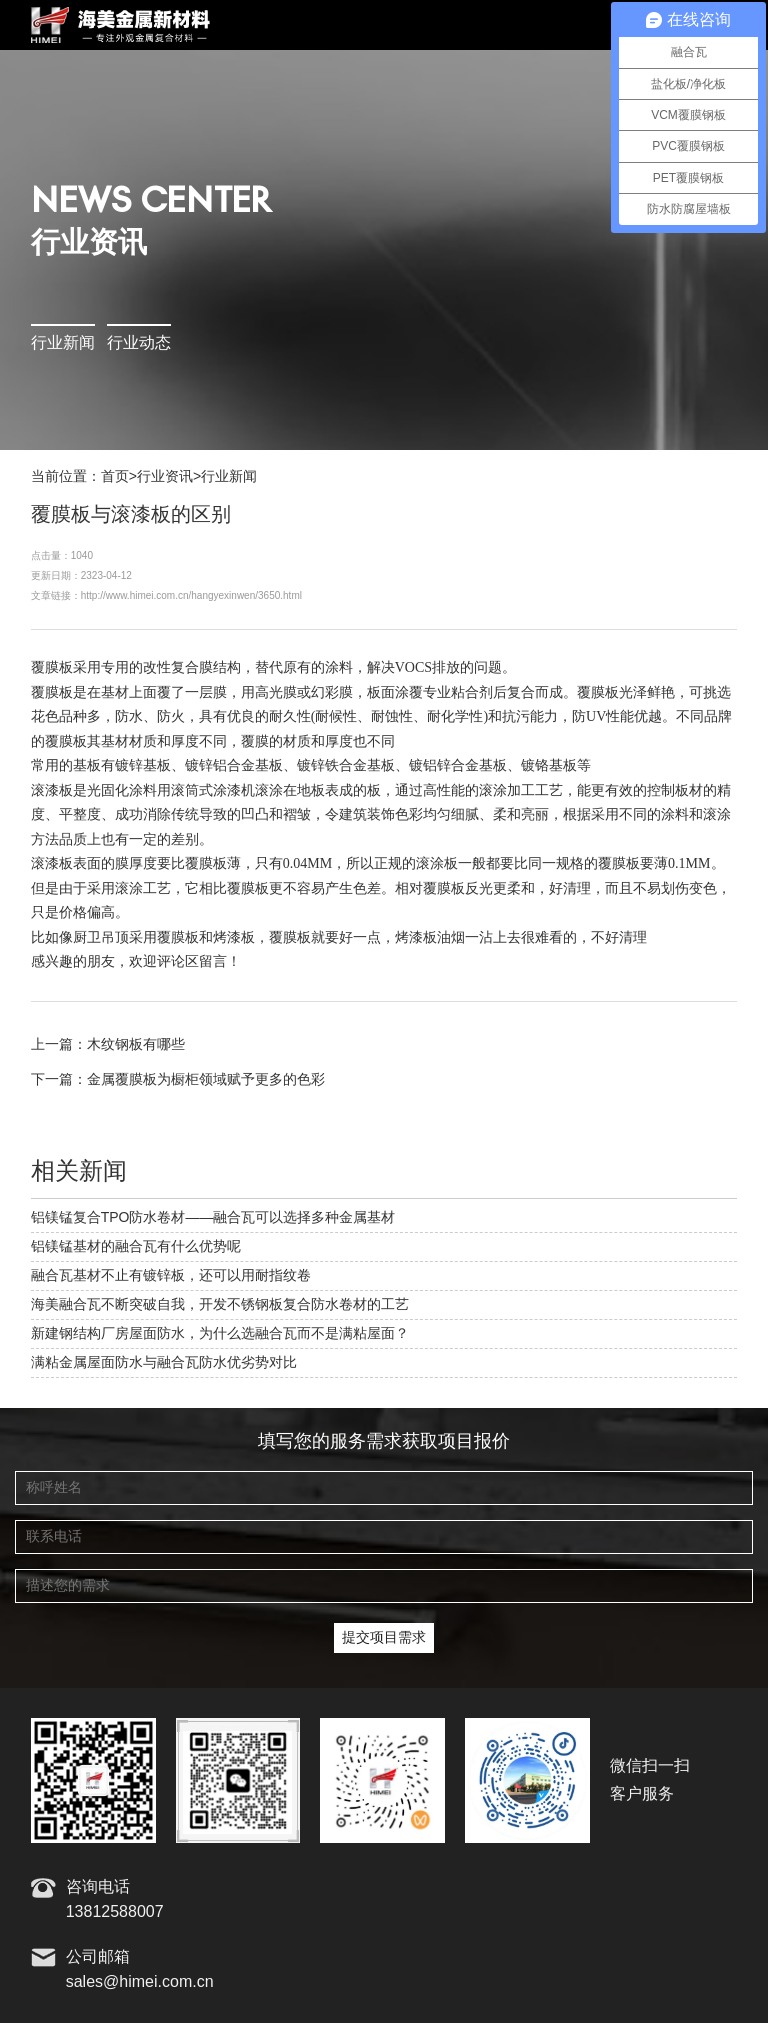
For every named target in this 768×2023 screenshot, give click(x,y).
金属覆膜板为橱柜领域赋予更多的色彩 (206, 1080)
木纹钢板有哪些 (136, 1045)
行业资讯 (165, 477)
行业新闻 (63, 343)
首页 (115, 477)
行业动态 (139, 343)
